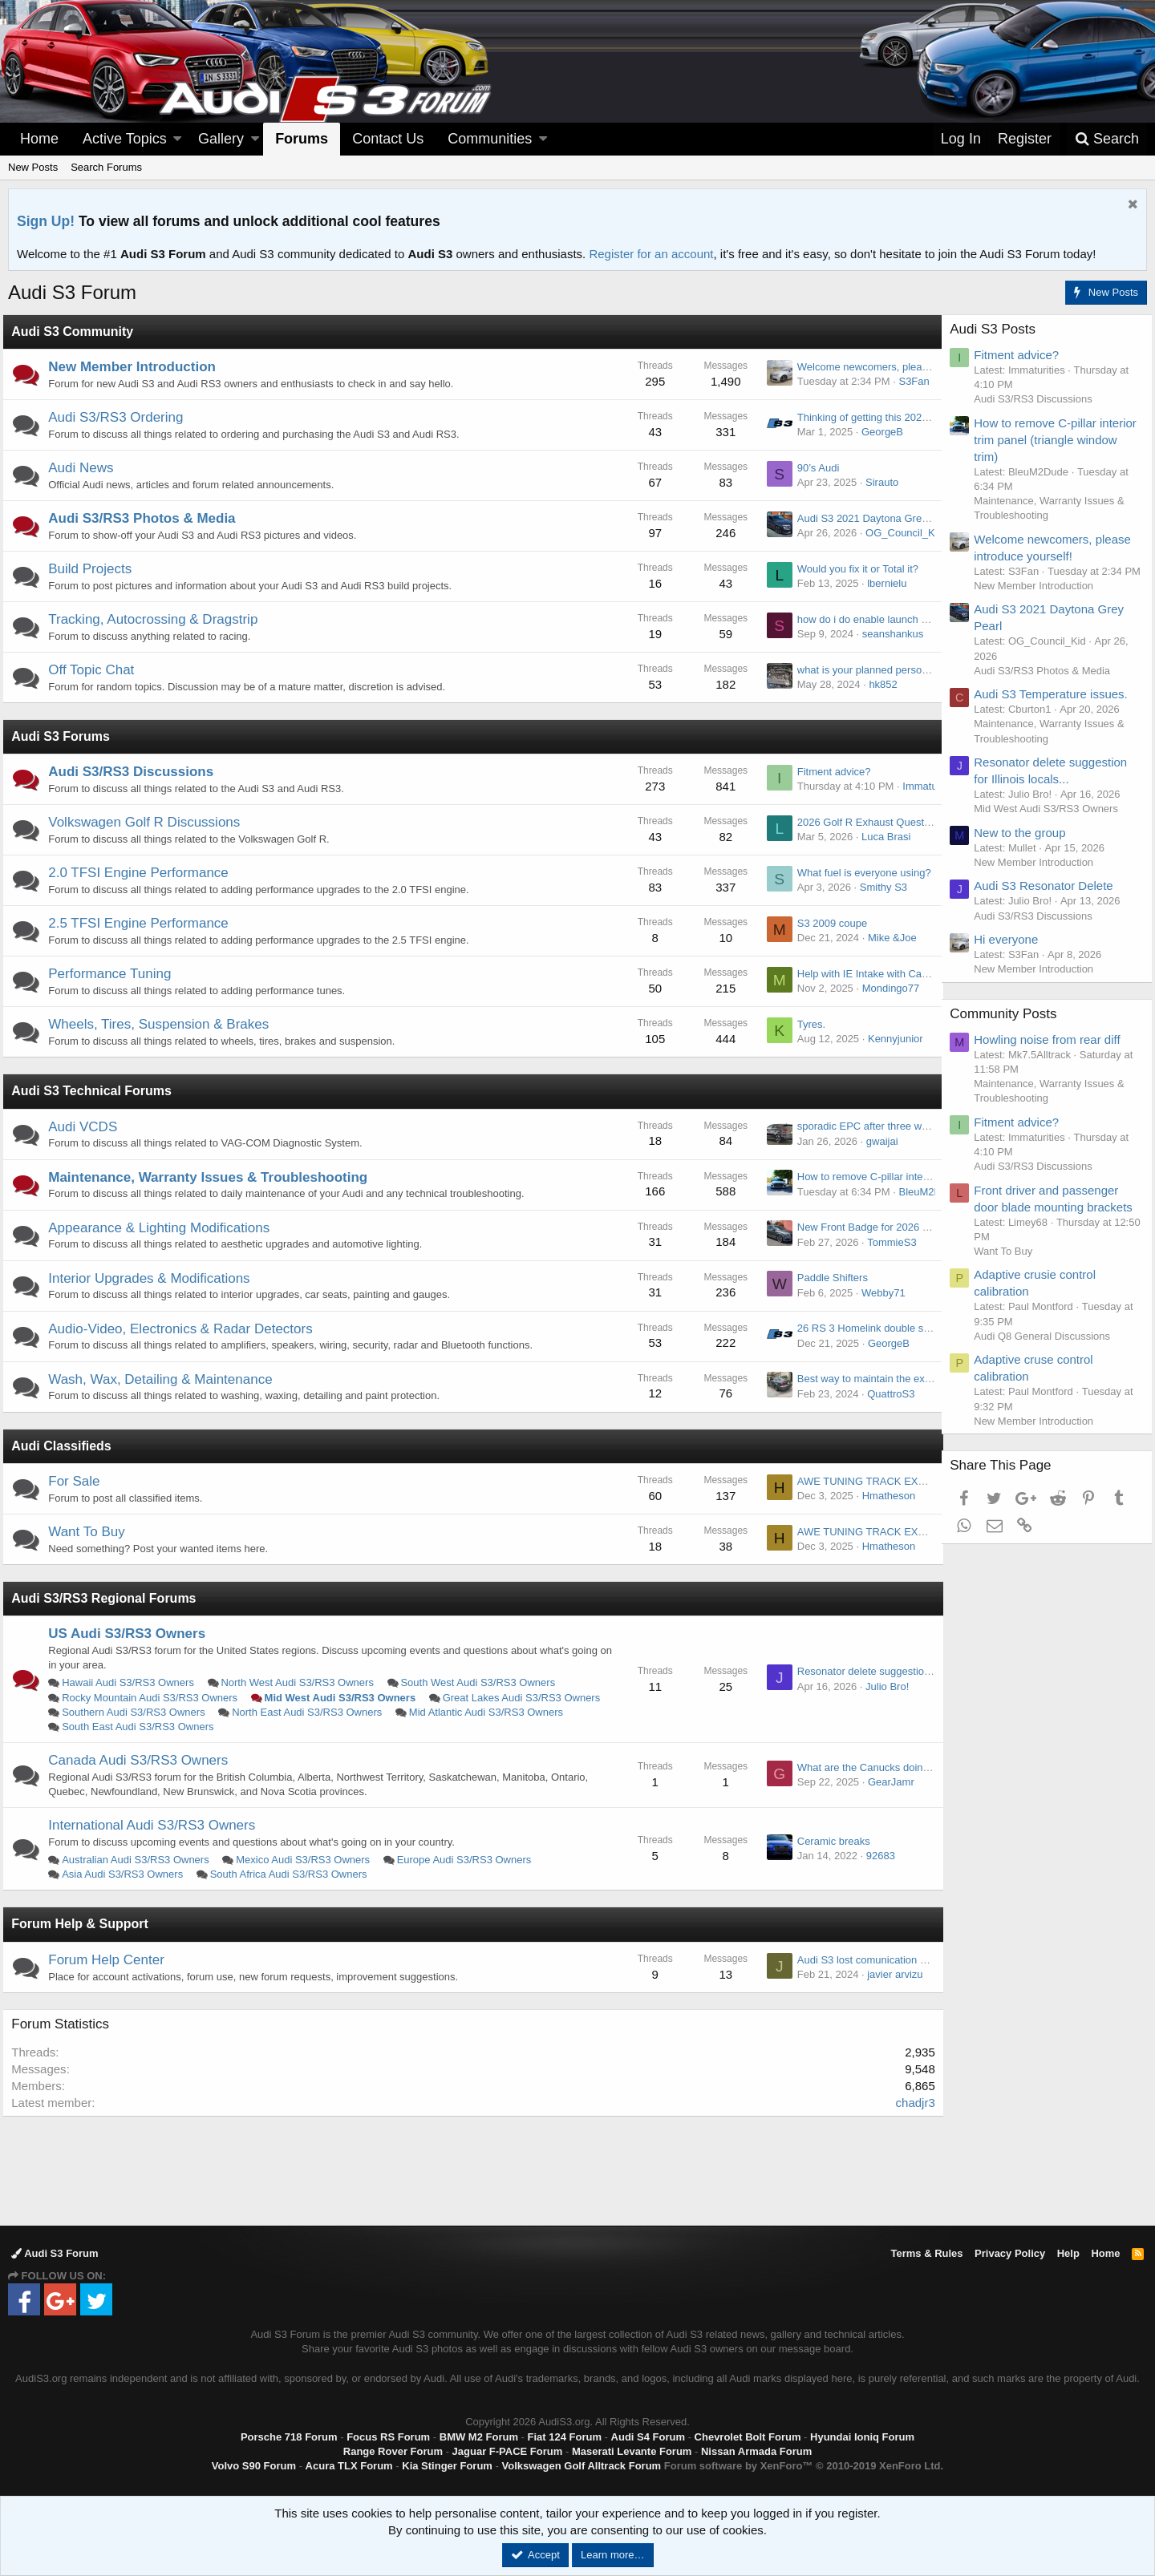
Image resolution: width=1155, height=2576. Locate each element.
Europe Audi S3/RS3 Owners (469, 1860)
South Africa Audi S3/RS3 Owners (293, 1874)
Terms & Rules (926, 2253)
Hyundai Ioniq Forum (862, 2437)
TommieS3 (885, 1242)
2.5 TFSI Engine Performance (144, 923)
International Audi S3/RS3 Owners (157, 1825)
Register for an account (651, 254)
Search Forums (106, 167)
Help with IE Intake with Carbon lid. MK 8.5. (892, 974)
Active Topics (125, 139)
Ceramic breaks (828, 1841)
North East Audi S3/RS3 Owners (497, 1712)
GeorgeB (877, 432)
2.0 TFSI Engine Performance (144, 872)
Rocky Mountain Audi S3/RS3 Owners (155, 1698)
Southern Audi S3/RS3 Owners (323, 1712)
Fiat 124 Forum (565, 2437)
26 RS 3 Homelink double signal (866, 1328)
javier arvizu (889, 1974)
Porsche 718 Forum (289, 2437)
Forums (301, 139)
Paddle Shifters (827, 1278)
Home (39, 139)
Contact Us (388, 139)
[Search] (1107, 139)
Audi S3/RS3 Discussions (136, 771)
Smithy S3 (878, 887)
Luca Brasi (880, 837)
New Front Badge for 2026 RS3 (864, 1227)
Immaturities (926, 786)
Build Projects (95, 568)
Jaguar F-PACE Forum (507, 2451)
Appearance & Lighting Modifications (164, 1227)
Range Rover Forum (393, 2451)
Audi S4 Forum (648, 2437)
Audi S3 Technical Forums (97, 1091)
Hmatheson (883, 1496)
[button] (177, 139)
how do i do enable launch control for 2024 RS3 (901, 619)
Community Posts (1008, 1028)
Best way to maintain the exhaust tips (878, 1379)
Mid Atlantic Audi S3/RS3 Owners (144, 1727)
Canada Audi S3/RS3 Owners (143, 1760)
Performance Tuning (115, 973)
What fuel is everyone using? (859, 873)
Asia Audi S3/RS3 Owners (127, 1874)
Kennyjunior (890, 1039)
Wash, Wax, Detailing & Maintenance (166, 1379)
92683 (875, 1856)
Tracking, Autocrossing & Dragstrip (158, 619)
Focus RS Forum (388, 2437)
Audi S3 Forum (55, 2253)
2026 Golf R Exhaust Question (862, 822)
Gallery (221, 139)
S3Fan (909, 381)
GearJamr (885, 1782)
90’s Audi (813, 468)
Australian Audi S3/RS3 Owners (141, 1860)
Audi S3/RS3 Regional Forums (109, 1598)
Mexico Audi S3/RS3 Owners (308, 1860)
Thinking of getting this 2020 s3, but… (879, 417)
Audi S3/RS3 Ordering (121, 417)
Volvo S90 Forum (254, 2466)
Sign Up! (46, 221)
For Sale (79, 1481)
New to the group (1025, 847)
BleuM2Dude (924, 1192)
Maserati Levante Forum (632, 2451)
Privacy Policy (1010, 2253)
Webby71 (878, 1293)
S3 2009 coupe (826, 923)
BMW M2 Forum (479, 2437)
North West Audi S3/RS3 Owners (302, 1682)
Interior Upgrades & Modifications (154, 1278)
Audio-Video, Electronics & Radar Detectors (186, 1329)
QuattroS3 (885, 1394)
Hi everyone (1011, 953)
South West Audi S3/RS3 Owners (483, 1682)
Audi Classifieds (66, 1446)
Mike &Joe (886, 938)
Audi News (86, 467)
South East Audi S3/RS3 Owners (324, 1727)
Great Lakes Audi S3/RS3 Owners (146, 1712)
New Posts (33, 167)
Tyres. (806, 1024)
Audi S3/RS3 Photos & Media (147, 518)
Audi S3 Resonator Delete (1048, 901)
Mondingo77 (885, 988)
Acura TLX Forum (349, 2466)
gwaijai (877, 1141)
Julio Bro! (881, 1686)
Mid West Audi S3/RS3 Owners (345, 1698)
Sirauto (876, 482)
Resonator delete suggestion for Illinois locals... (901, 1671)
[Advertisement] (577, 2169)
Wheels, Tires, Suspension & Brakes (164, 1024)
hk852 (878, 684)
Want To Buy (92, 1531)
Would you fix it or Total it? (852, 569)
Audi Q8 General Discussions (1047, 1351)
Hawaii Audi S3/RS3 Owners (133, 1682)
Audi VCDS (88, 1126)
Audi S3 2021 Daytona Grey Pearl (870, 518)
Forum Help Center (112, 1959)
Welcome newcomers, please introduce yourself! (903, 367)
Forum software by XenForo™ (803, 2466)
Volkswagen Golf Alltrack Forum (582, 2466)
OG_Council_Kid (899, 533)
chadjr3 (910, 2102)
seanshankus (887, 634)
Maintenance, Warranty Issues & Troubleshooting (213, 1177)
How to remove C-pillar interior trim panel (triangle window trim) (1049, 439)
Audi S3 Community (78, 331)
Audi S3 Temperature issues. (1056, 708)
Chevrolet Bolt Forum (748, 2437)
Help (1068, 2253)
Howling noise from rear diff (1052, 1054)
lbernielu (881, 583)
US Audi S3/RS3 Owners (132, 1633)
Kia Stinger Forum (447, 2466)
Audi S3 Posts (998, 329)
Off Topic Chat (97, 669)
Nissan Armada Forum (756, 2451)
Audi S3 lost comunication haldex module (887, 1960)
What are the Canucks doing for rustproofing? (897, 1767)
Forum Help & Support (85, 1924)
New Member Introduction (137, 366)
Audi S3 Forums (66, 736)
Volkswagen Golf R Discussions (149, 822)
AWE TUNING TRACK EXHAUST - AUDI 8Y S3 (902, 1481)
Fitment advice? (828, 772)
